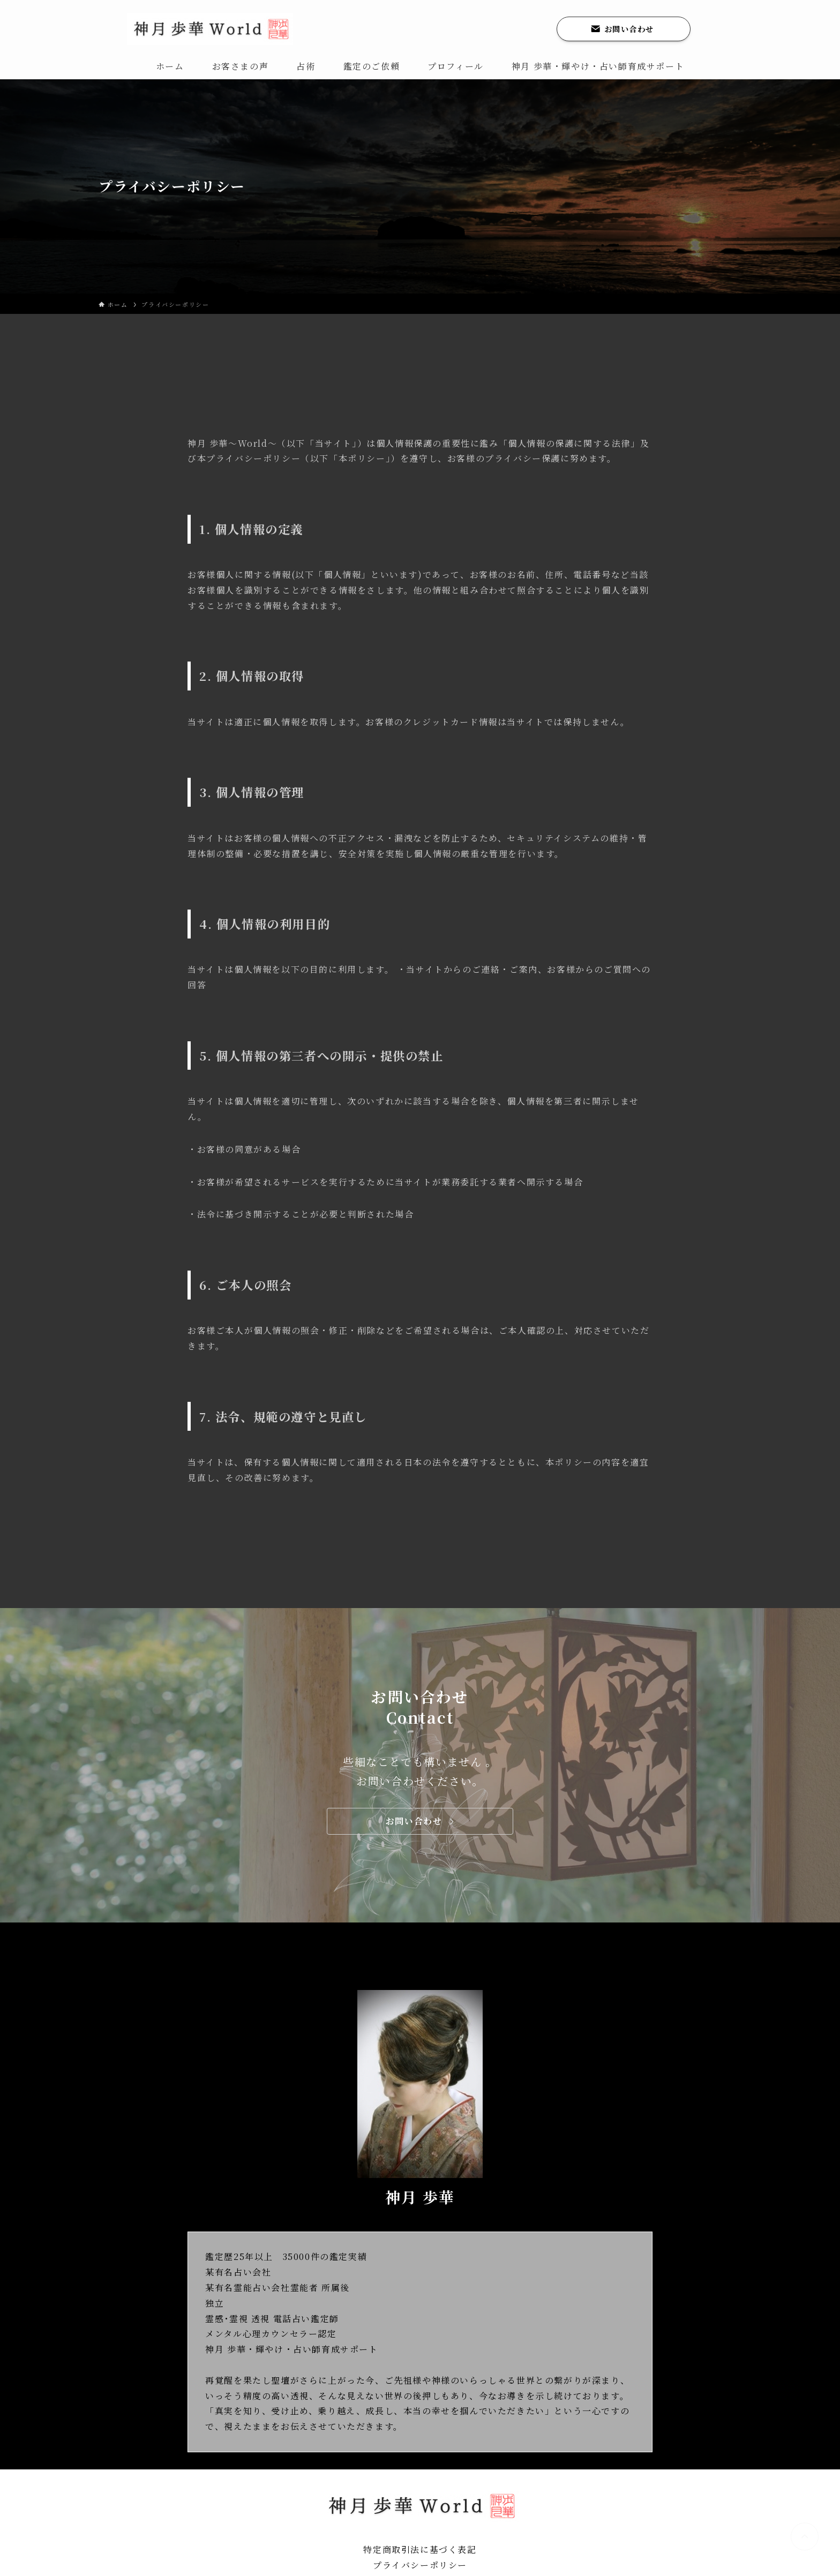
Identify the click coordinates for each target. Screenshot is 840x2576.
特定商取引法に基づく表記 (419, 2549)
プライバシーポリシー (420, 2565)
